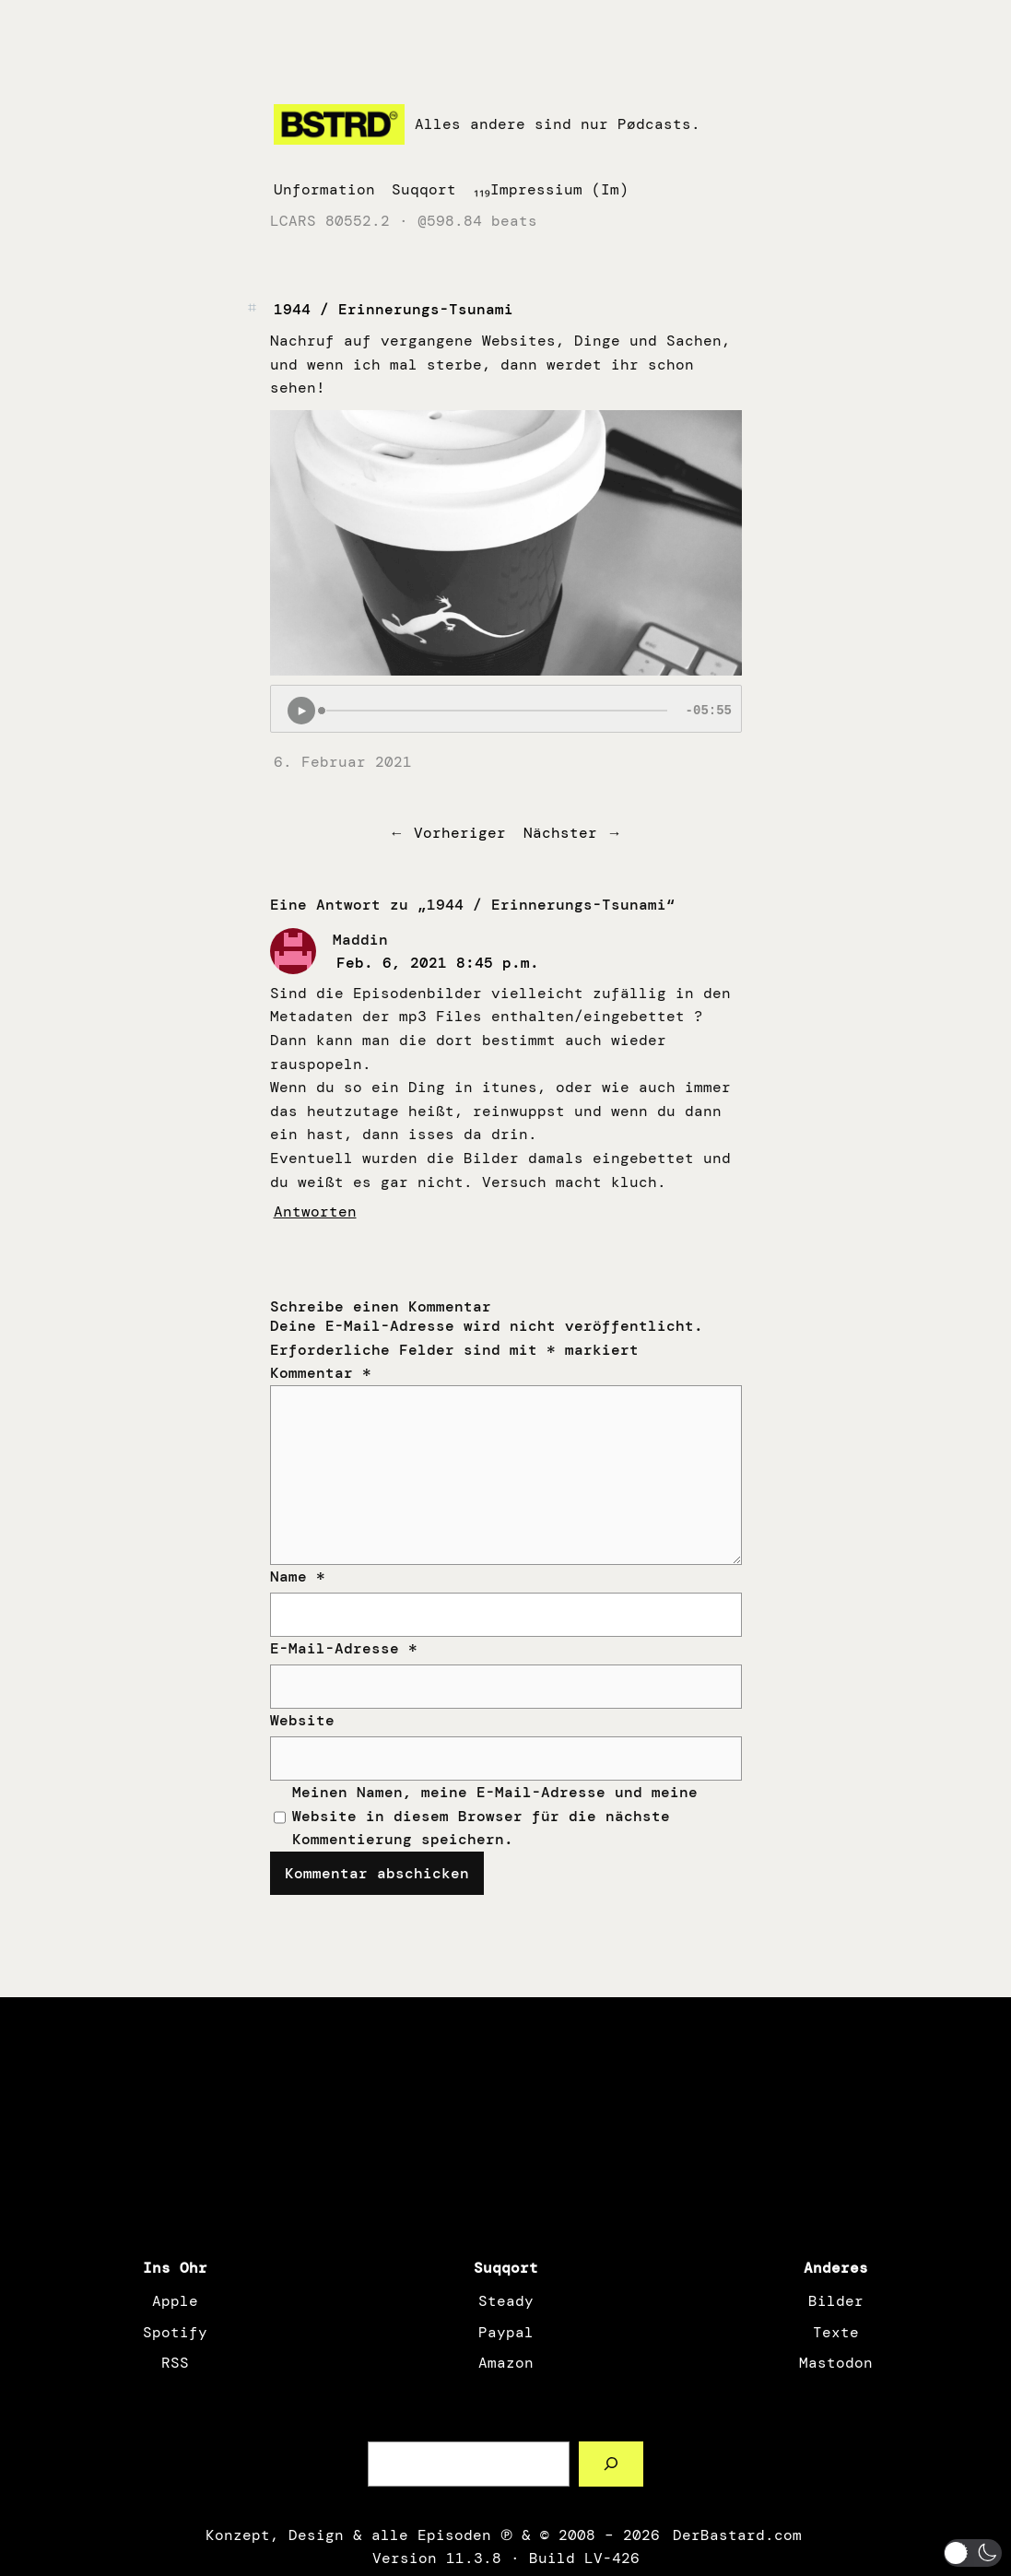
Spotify (175, 2332)
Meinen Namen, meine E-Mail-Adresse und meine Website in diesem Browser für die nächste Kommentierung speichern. (495, 1815)
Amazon (506, 2362)
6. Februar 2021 (343, 761)
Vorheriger (460, 832)
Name (297, 1576)
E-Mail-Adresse (343, 1648)
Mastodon (836, 2362)
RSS (175, 2362)
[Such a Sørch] (611, 2464)
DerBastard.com (735, 2535)
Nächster (560, 832)
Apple (175, 2301)
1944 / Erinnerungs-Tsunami (393, 309)
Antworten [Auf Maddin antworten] (315, 1211)
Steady (506, 2301)
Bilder (836, 2301)
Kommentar (320, 1372)
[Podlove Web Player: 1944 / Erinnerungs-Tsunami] (506, 709)
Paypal (506, 2332)
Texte (836, 2332)
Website (302, 1720)
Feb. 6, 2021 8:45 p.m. (437, 962)
